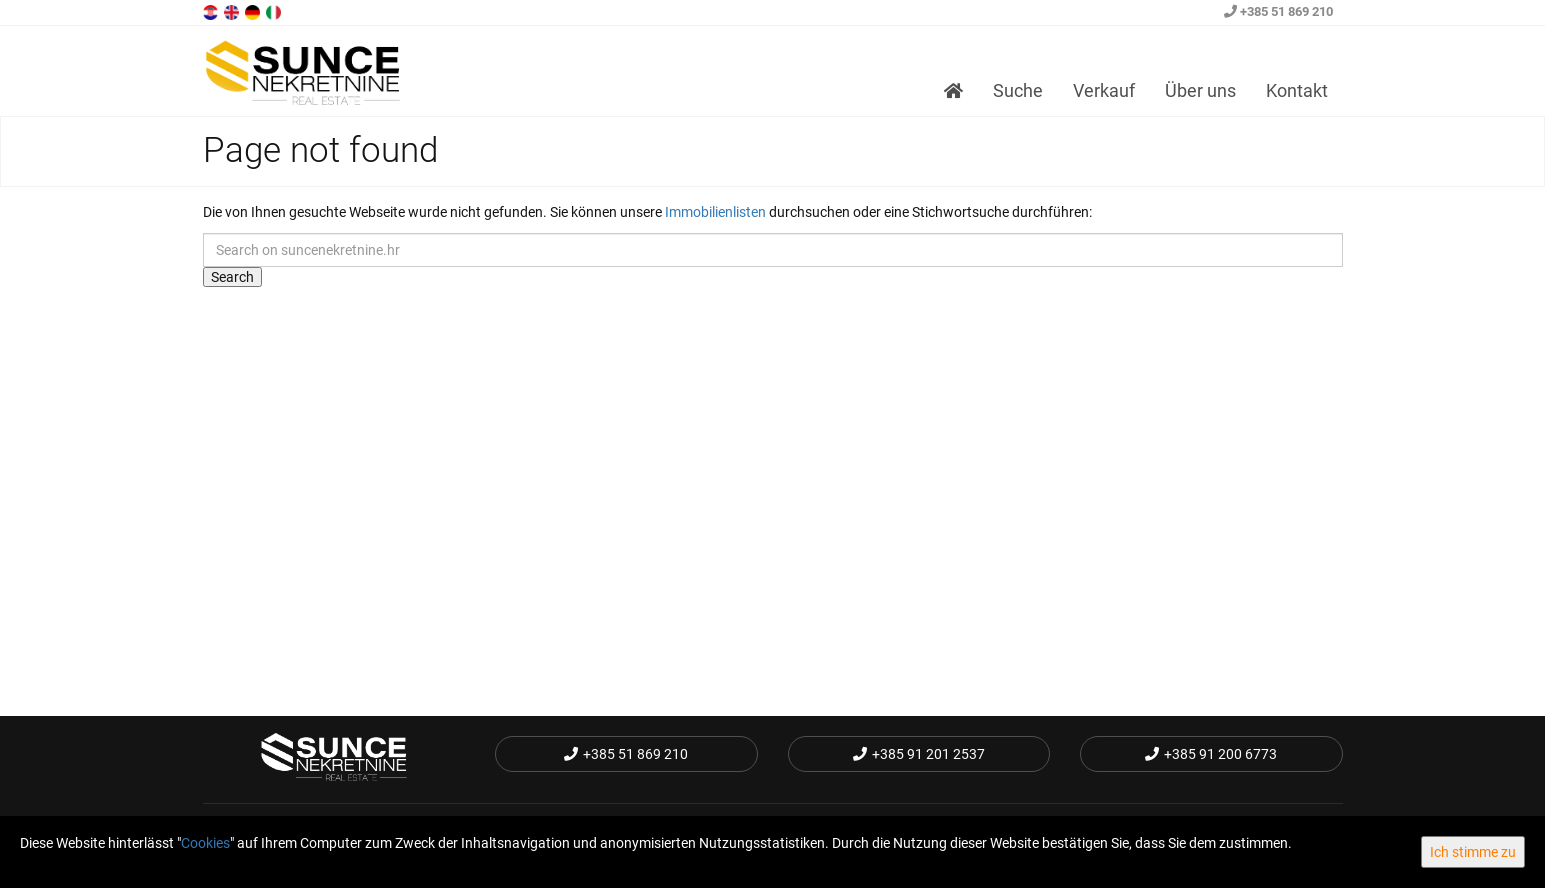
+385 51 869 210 (1278, 11)
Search (232, 277)
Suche (1018, 90)
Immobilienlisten (715, 212)
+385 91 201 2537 (919, 754)
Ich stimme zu (1473, 852)
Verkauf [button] (1104, 90)
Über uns (1200, 90)
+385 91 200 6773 (1211, 754)
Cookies (205, 843)
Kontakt (1297, 90)
